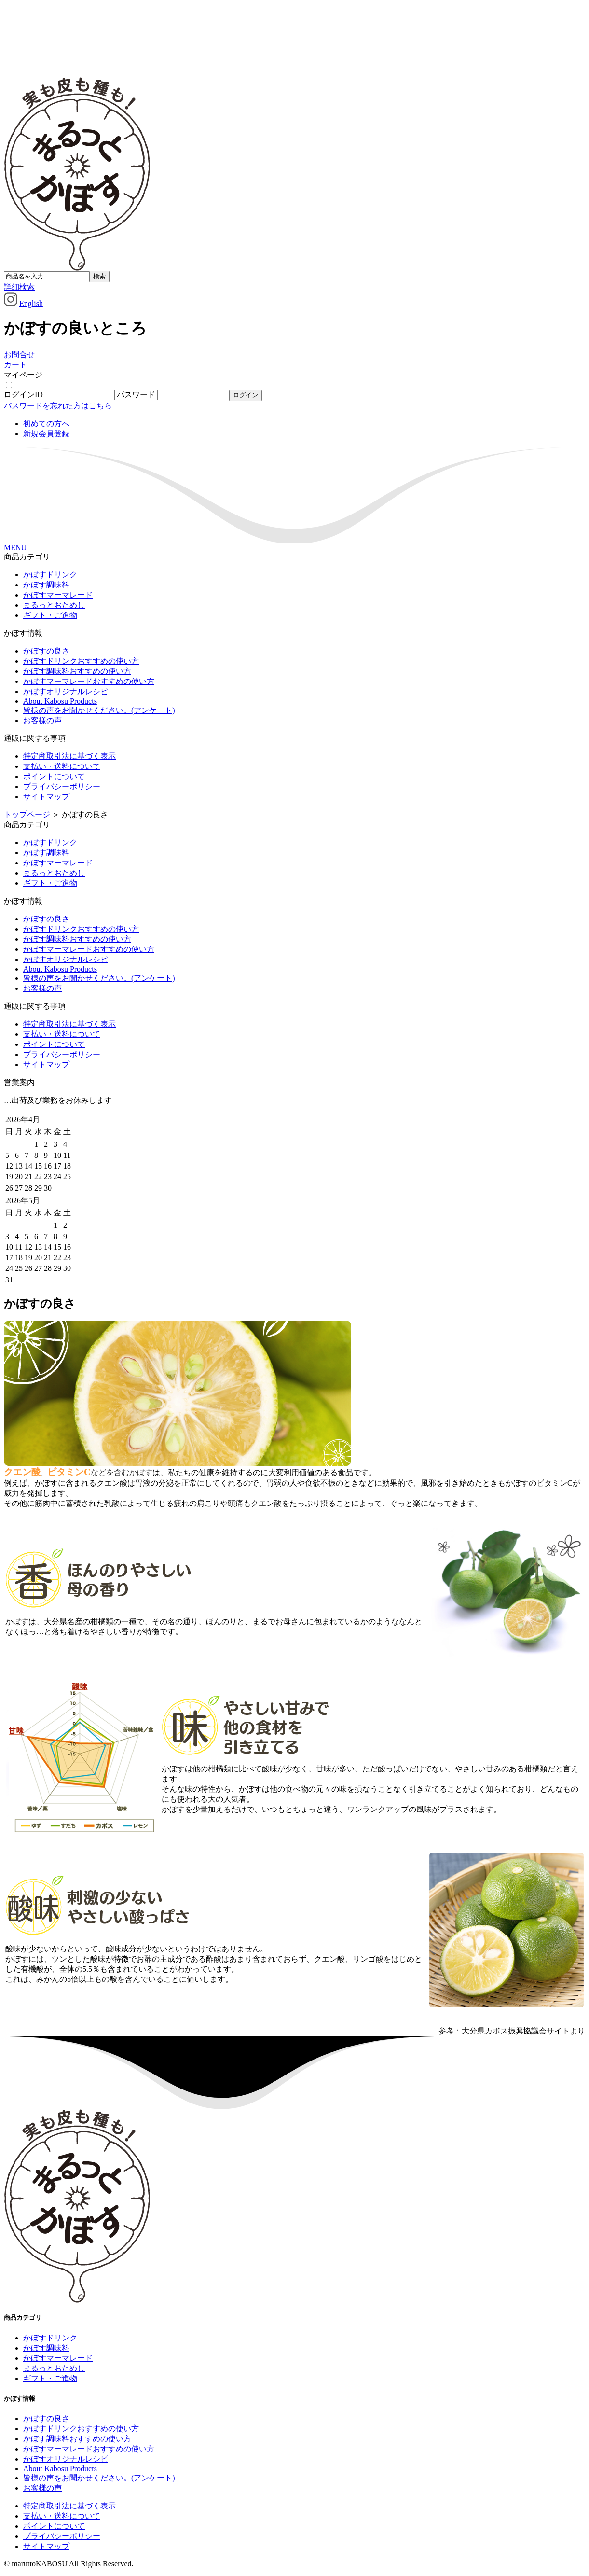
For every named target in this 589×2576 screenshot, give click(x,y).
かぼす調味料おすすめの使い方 (77, 671)
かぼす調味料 (46, 585)
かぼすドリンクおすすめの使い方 (81, 661)
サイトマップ (46, 797)
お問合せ (19, 354)
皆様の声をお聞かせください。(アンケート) (99, 710)
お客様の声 (42, 720)
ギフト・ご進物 (50, 615)
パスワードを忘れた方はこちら (58, 406)
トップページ (27, 814)
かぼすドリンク (50, 575)
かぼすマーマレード (58, 595)
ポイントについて (54, 776)
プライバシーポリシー (61, 786)
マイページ (23, 375)
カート (15, 365)
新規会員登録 (46, 434)
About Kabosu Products (60, 701)
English (31, 303)
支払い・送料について (61, 766)
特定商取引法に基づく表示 (69, 756)
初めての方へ (46, 423)
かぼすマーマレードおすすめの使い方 (88, 681)
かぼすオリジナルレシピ (65, 691)
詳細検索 (19, 287)
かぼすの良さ (46, 651)
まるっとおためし (54, 605)
